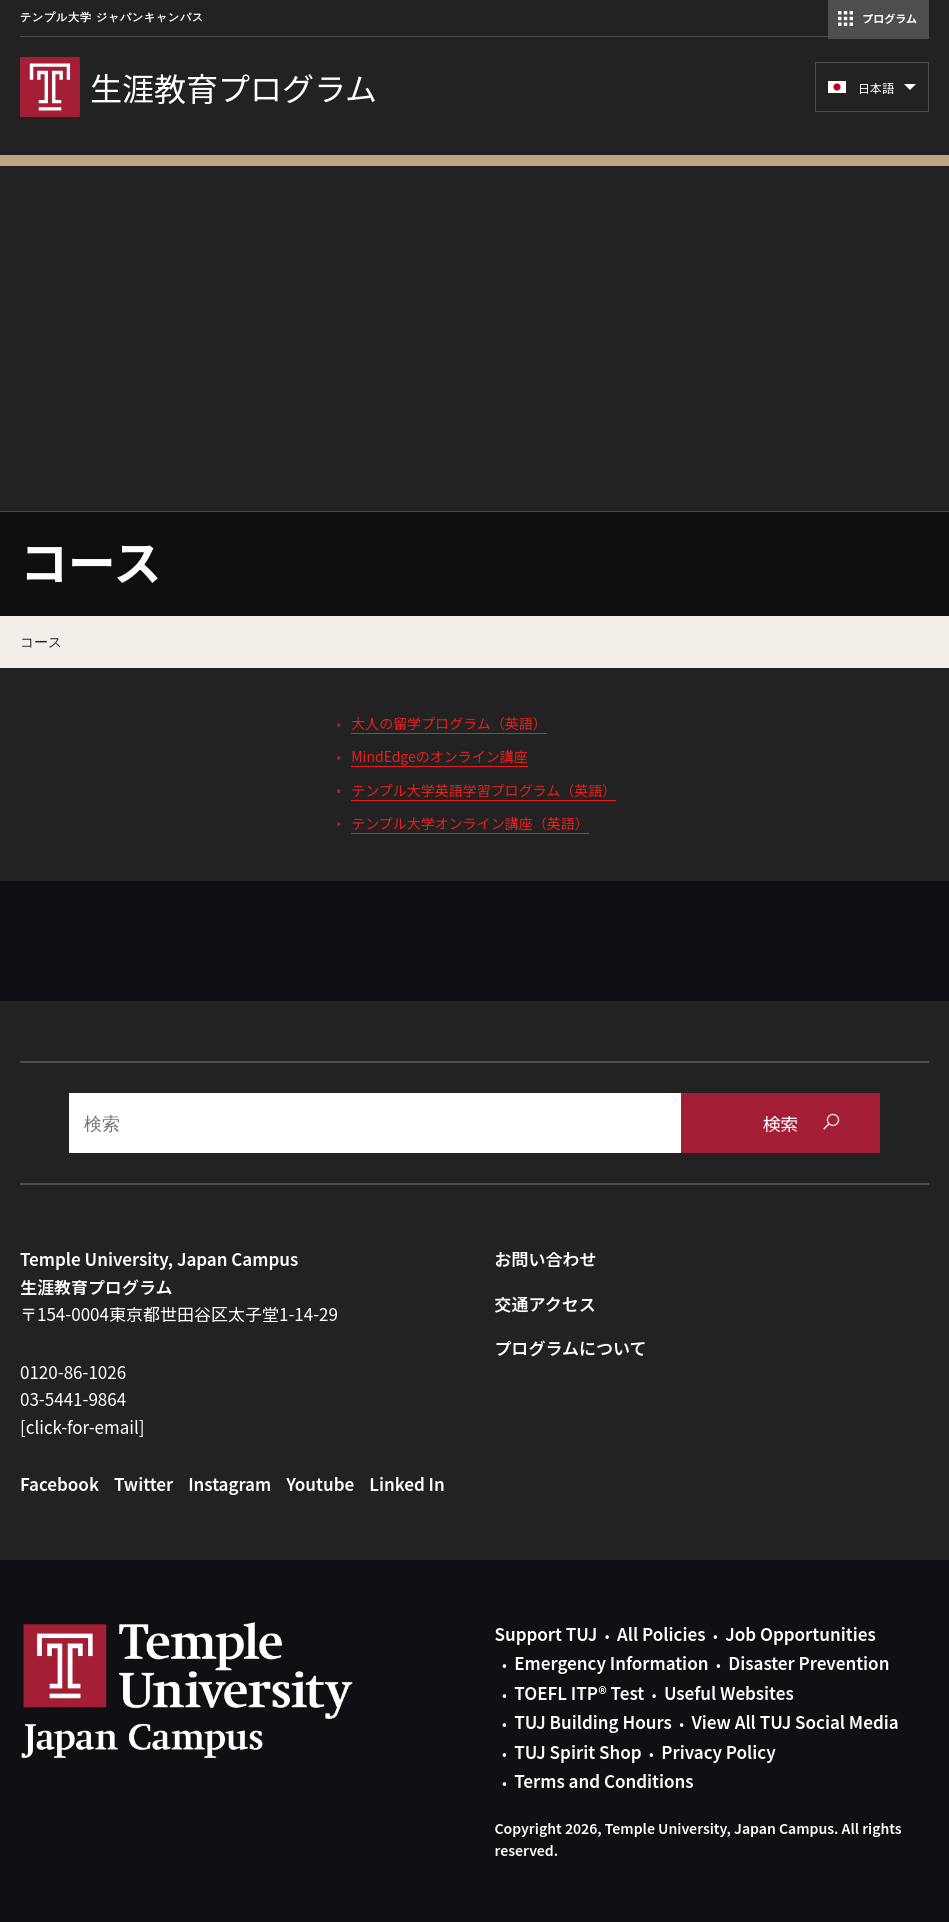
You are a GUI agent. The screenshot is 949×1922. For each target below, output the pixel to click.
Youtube (320, 1483)
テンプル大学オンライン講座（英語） (470, 823)
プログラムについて (571, 1347)
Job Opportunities (800, 1633)
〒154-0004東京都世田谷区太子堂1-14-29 (179, 1313)
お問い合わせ (546, 1258)
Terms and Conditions (603, 1780)
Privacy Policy (718, 1751)
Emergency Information (611, 1662)
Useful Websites (729, 1692)
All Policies (661, 1633)
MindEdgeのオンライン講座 (439, 756)
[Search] (375, 1123)
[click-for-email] (82, 1426)
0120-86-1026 (73, 1371)
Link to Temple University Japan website (220, 1690)
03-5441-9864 (73, 1398)
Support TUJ (546, 1633)
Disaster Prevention (808, 1662)
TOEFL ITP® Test (579, 1692)
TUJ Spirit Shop (577, 1751)
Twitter (143, 1483)
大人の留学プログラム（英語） (449, 723)
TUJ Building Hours (592, 1721)
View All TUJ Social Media (794, 1721)
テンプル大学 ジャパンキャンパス (112, 17)
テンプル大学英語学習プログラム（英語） (483, 790)
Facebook (59, 1483)
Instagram (229, 1483)
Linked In (407, 1483)
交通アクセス (545, 1303)
